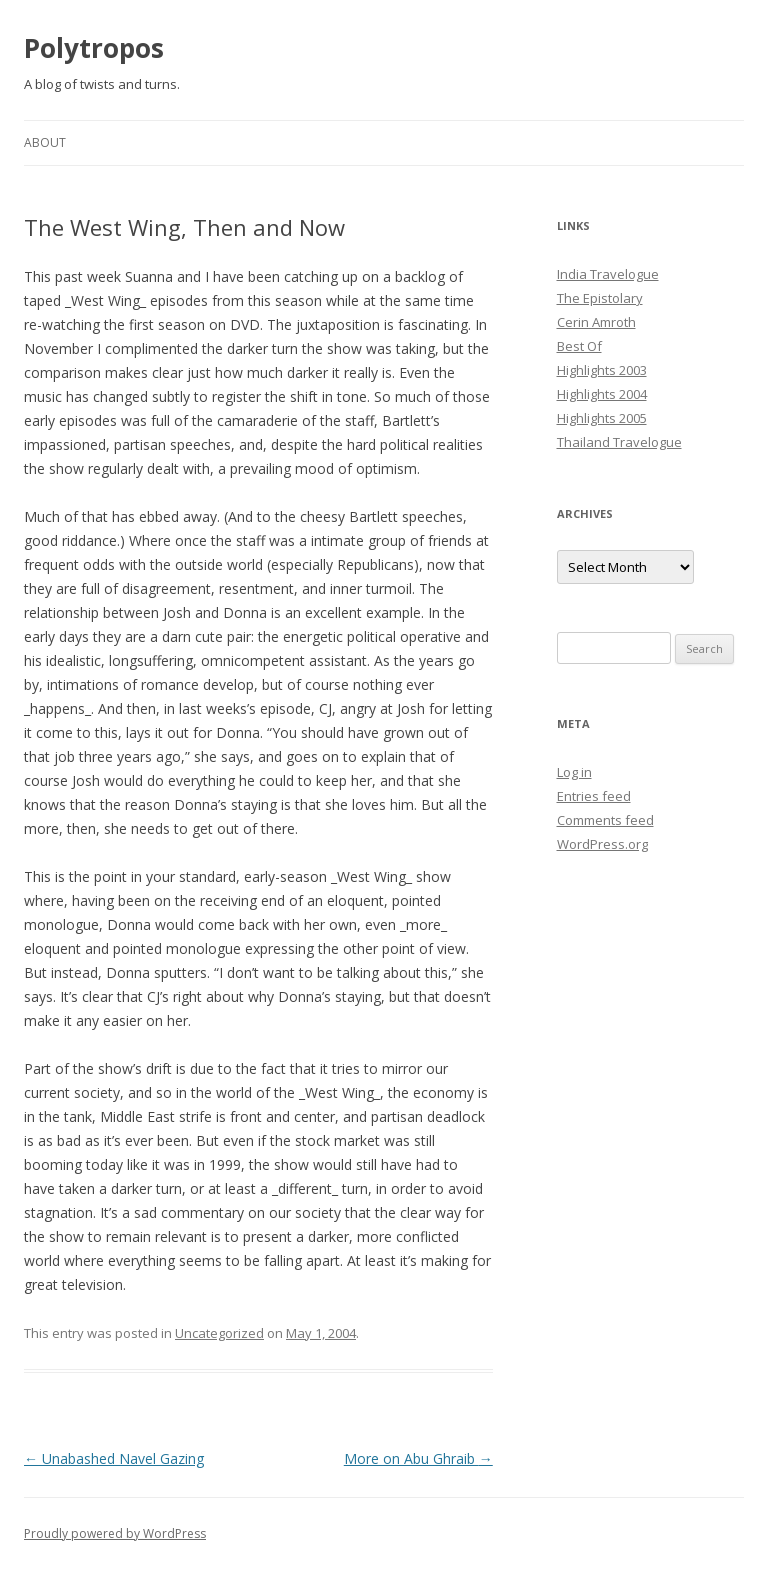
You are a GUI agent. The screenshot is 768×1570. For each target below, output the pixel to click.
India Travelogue (608, 274)
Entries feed (594, 796)
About (45, 142)
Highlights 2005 (602, 418)
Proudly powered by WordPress (115, 1533)
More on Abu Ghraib (418, 1458)
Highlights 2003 (602, 370)
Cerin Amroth (596, 322)
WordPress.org (602, 844)
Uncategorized (219, 1333)
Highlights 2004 (602, 394)
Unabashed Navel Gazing (114, 1458)
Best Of (579, 346)
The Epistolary (600, 298)
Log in (574, 772)
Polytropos (94, 48)
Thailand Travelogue (619, 442)
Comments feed (605, 820)
